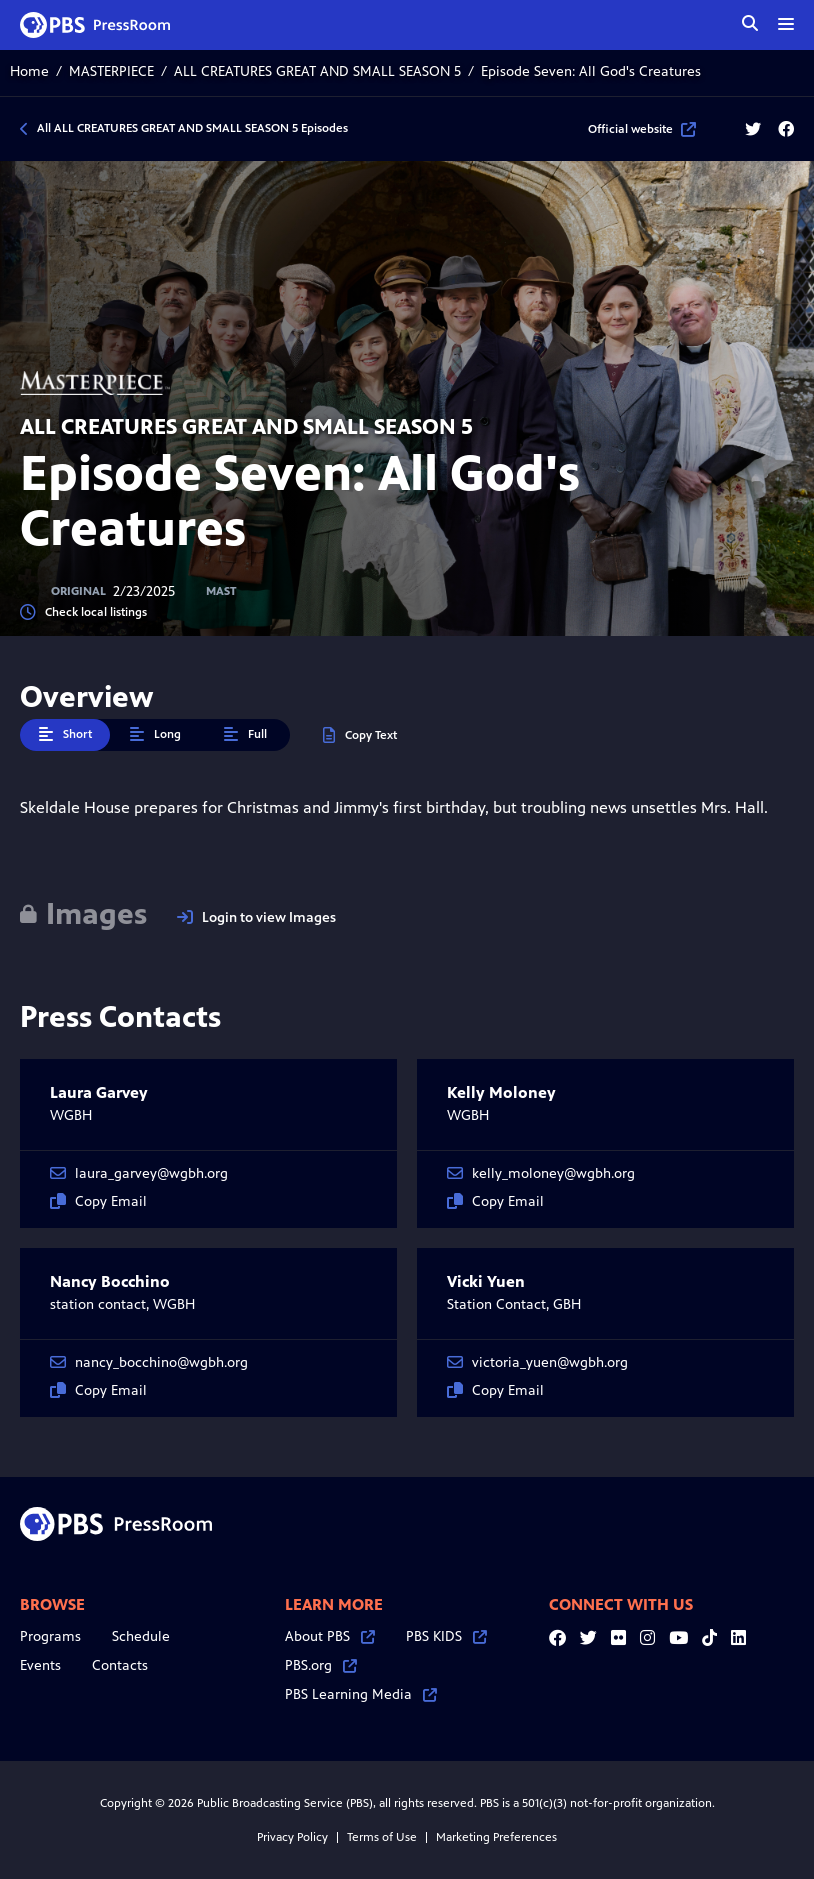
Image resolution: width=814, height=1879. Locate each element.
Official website (642, 129)
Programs (50, 1636)
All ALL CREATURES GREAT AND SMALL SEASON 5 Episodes (192, 128)
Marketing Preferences (496, 1837)
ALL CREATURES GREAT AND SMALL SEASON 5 (317, 71)
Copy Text (360, 735)
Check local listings (83, 612)
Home (29, 71)
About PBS (330, 1636)
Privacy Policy (292, 1837)
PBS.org (321, 1665)
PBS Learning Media (361, 1694)
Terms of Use (382, 1837)
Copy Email (98, 1201)
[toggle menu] (786, 24)
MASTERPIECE (111, 71)
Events (40, 1665)
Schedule (141, 1636)
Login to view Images (256, 917)
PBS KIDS (446, 1636)
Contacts (120, 1665)
